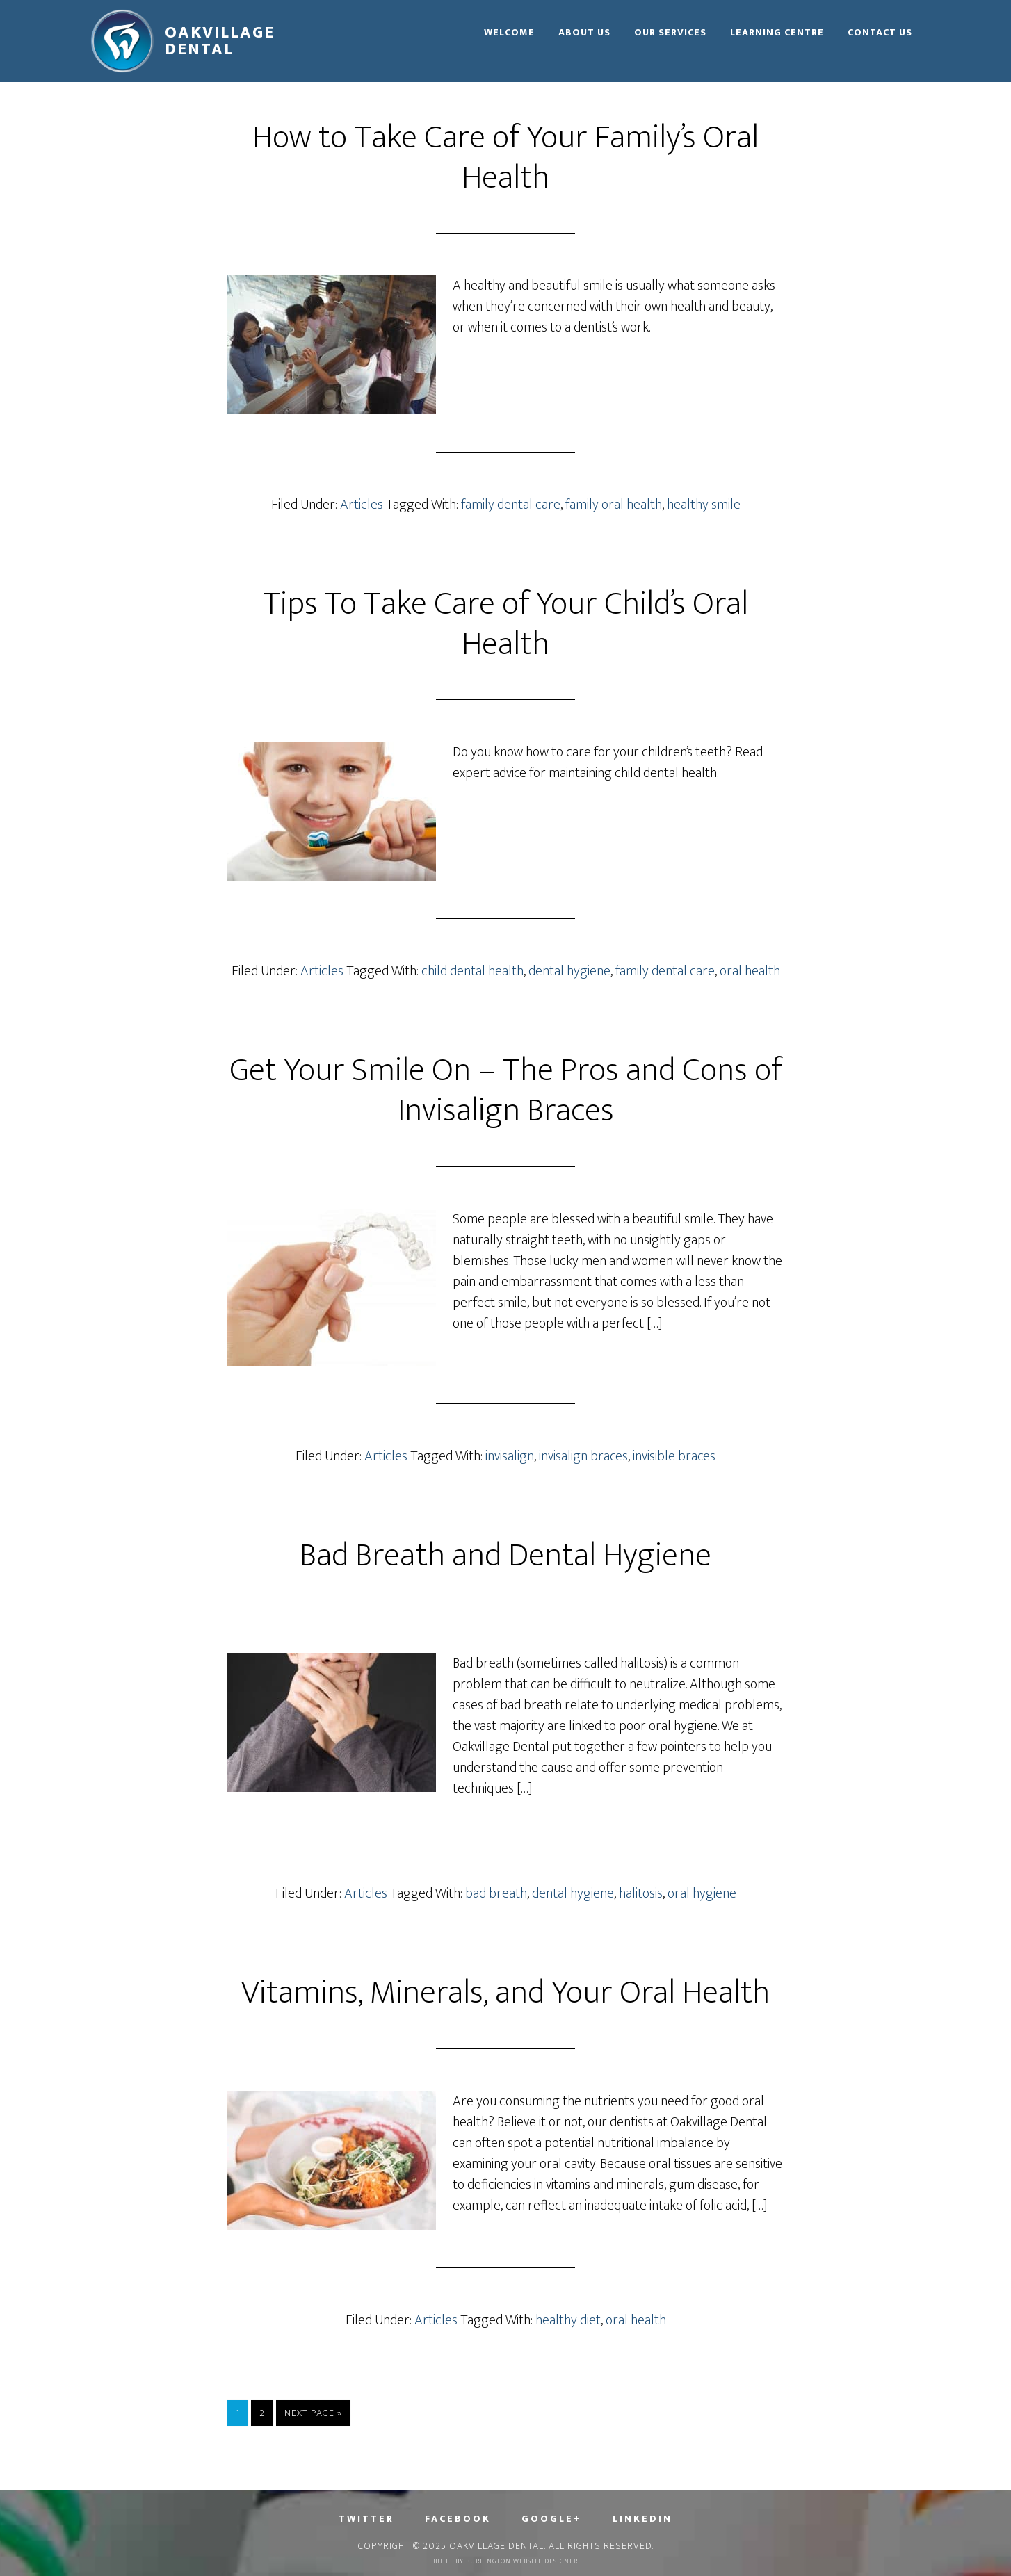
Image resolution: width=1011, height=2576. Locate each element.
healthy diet (568, 2320)
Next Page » (313, 2413)
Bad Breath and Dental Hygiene (505, 1555)
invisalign (509, 1456)
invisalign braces (583, 1456)
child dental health (472, 971)
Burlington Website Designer (522, 2561)
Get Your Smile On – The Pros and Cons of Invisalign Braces (505, 1091)
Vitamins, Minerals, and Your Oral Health (505, 1993)
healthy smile (704, 504)
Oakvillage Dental (220, 41)
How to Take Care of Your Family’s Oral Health (505, 158)
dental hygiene (569, 971)
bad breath (496, 1893)
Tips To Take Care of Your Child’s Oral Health (505, 624)
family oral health (613, 504)
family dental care (510, 504)
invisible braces (674, 1456)
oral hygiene (702, 1893)
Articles (361, 504)
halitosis (641, 1893)
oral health (750, 971)
